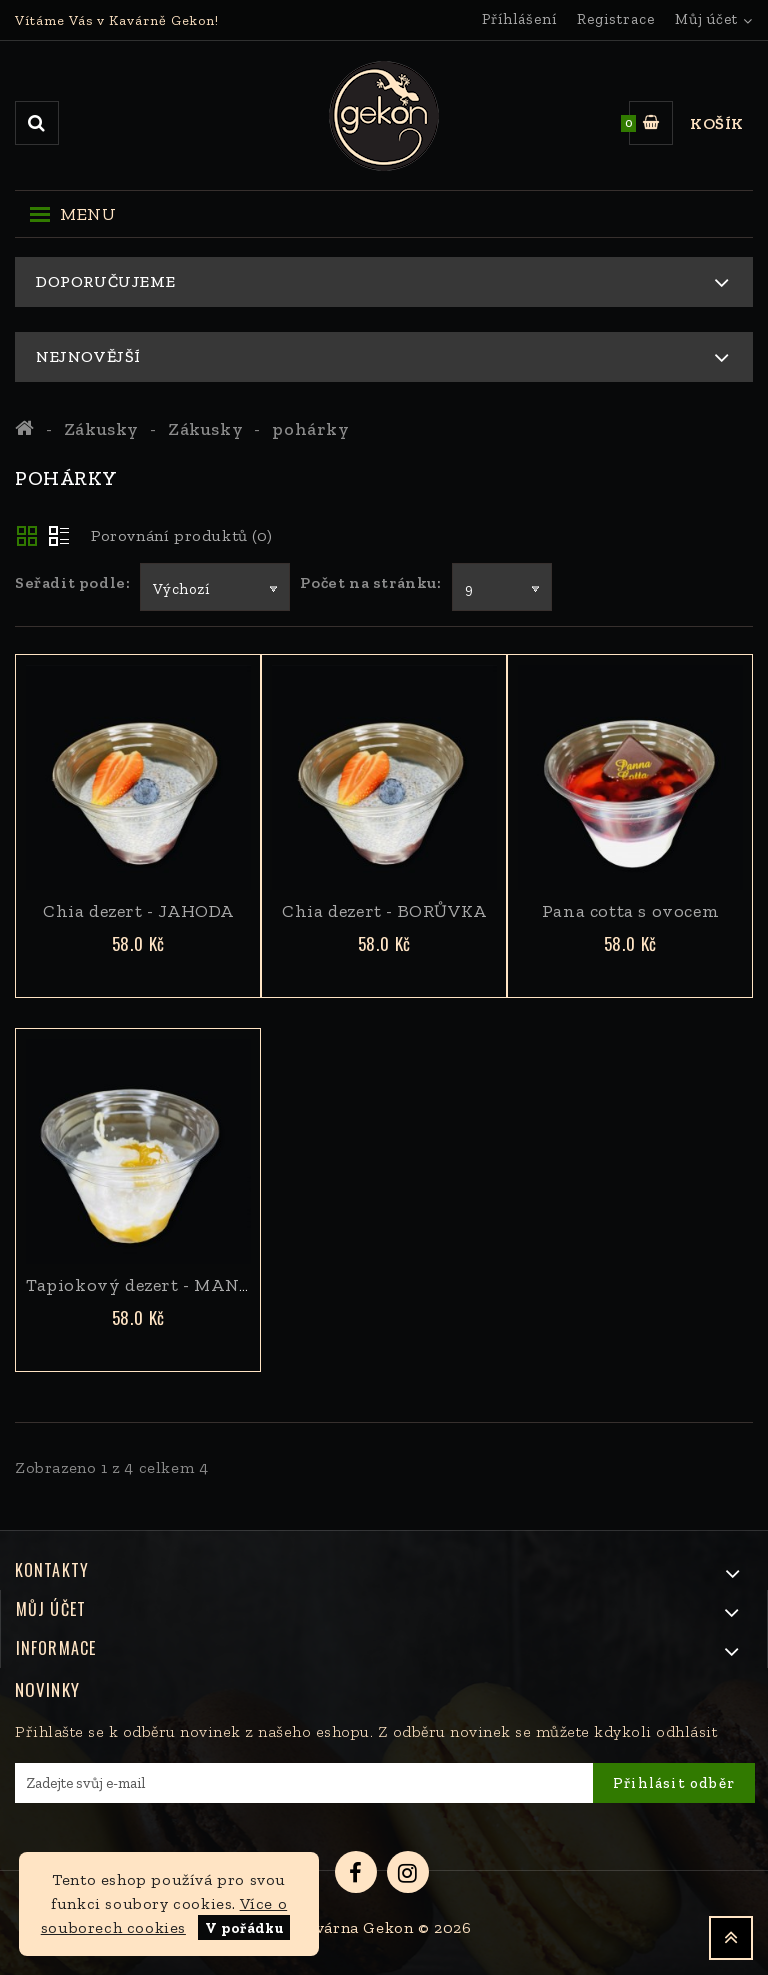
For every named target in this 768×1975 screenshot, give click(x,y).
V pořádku (244, 1928)
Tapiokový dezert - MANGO (146, 1285)
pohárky (310, 429)
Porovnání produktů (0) (181, 535)
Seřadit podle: (72, 582)
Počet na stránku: (370, 582)
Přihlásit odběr (674, 1783)
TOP (731, 1938)
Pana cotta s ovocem (630, 911)
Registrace (616, 19)
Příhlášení (519, 19)
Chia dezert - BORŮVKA (384, 911)
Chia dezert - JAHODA (138, 911)
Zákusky (101, 429)
